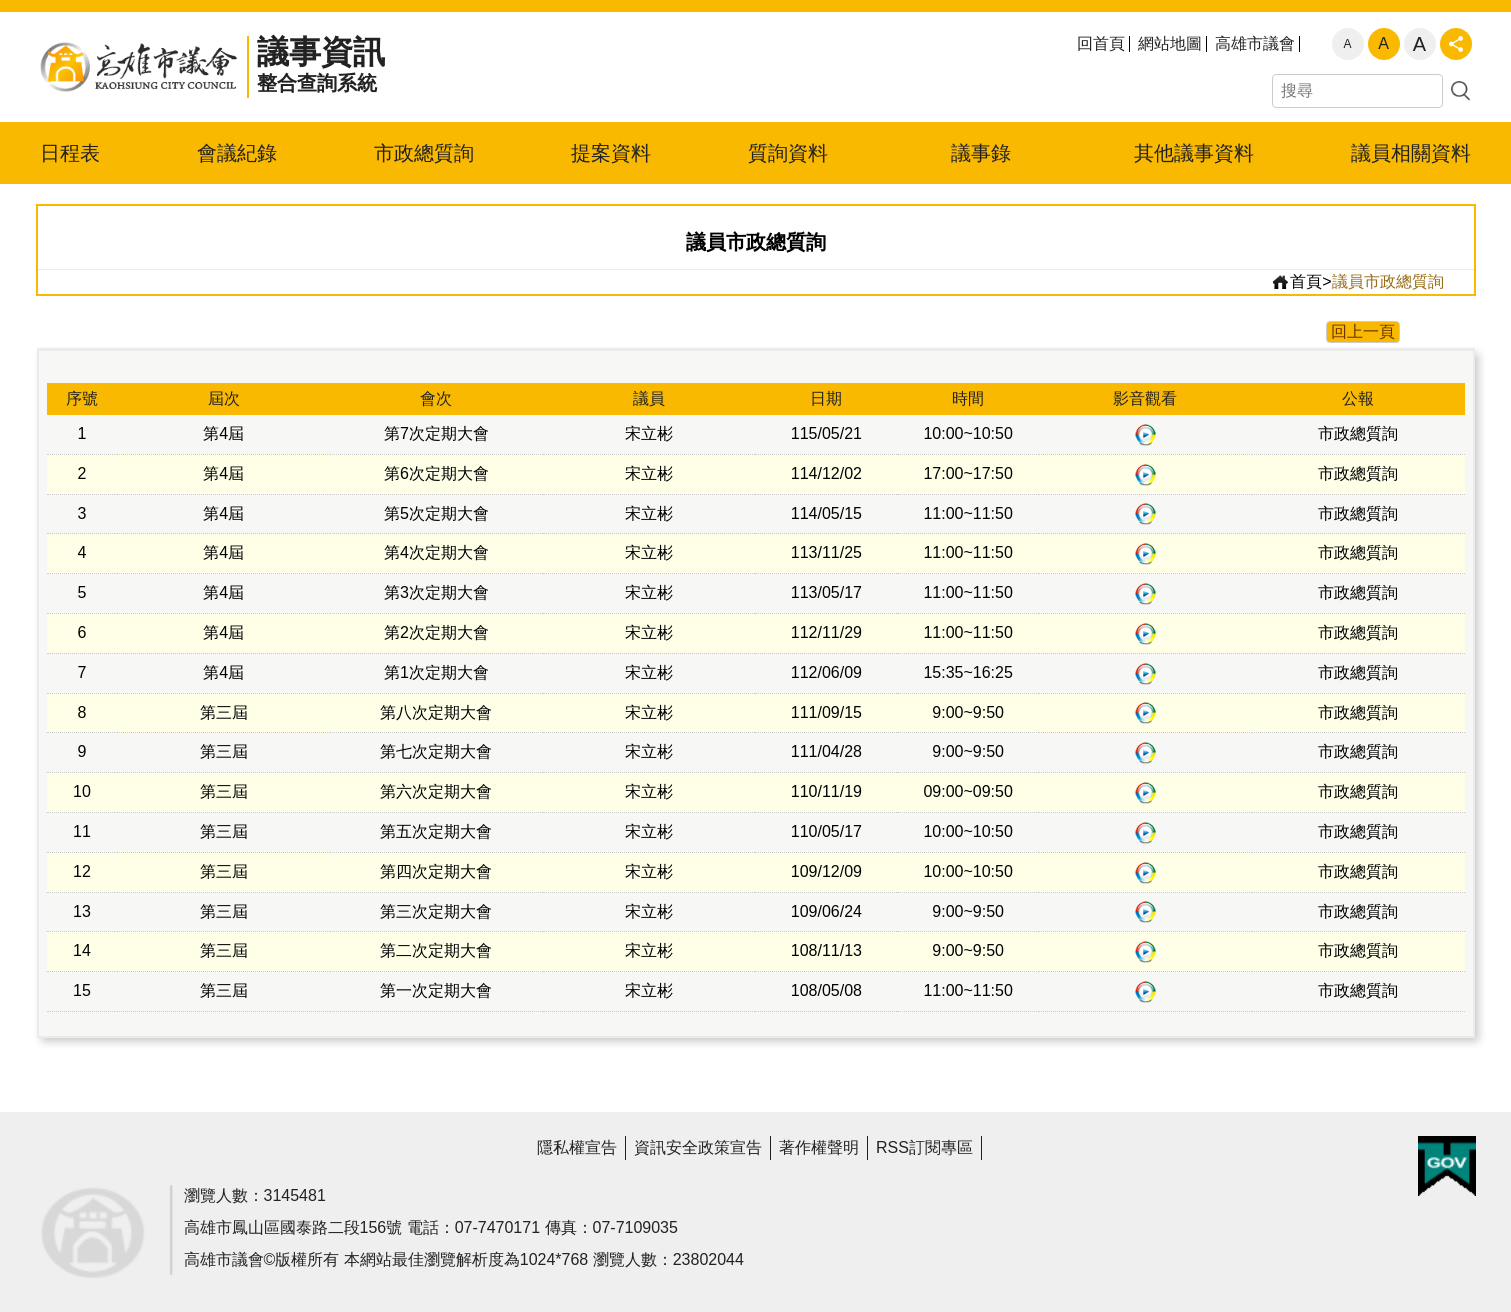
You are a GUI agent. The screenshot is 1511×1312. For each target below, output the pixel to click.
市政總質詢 (424, 153)
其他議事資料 (1194, 153)
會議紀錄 (237, 153)
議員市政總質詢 (1388, 281)
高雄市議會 (1255, 44)
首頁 (1296, 282)
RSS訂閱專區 (924, 1147)
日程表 (70, 153)
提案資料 (611, 153)
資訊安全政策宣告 (698, 1147)
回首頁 (1101, 44)
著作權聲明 (819, 1147)
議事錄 (981, 153)
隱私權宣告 (577, 1147)
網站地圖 (1170, 44)
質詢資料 (788, 153)
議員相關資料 (1411, 153)
